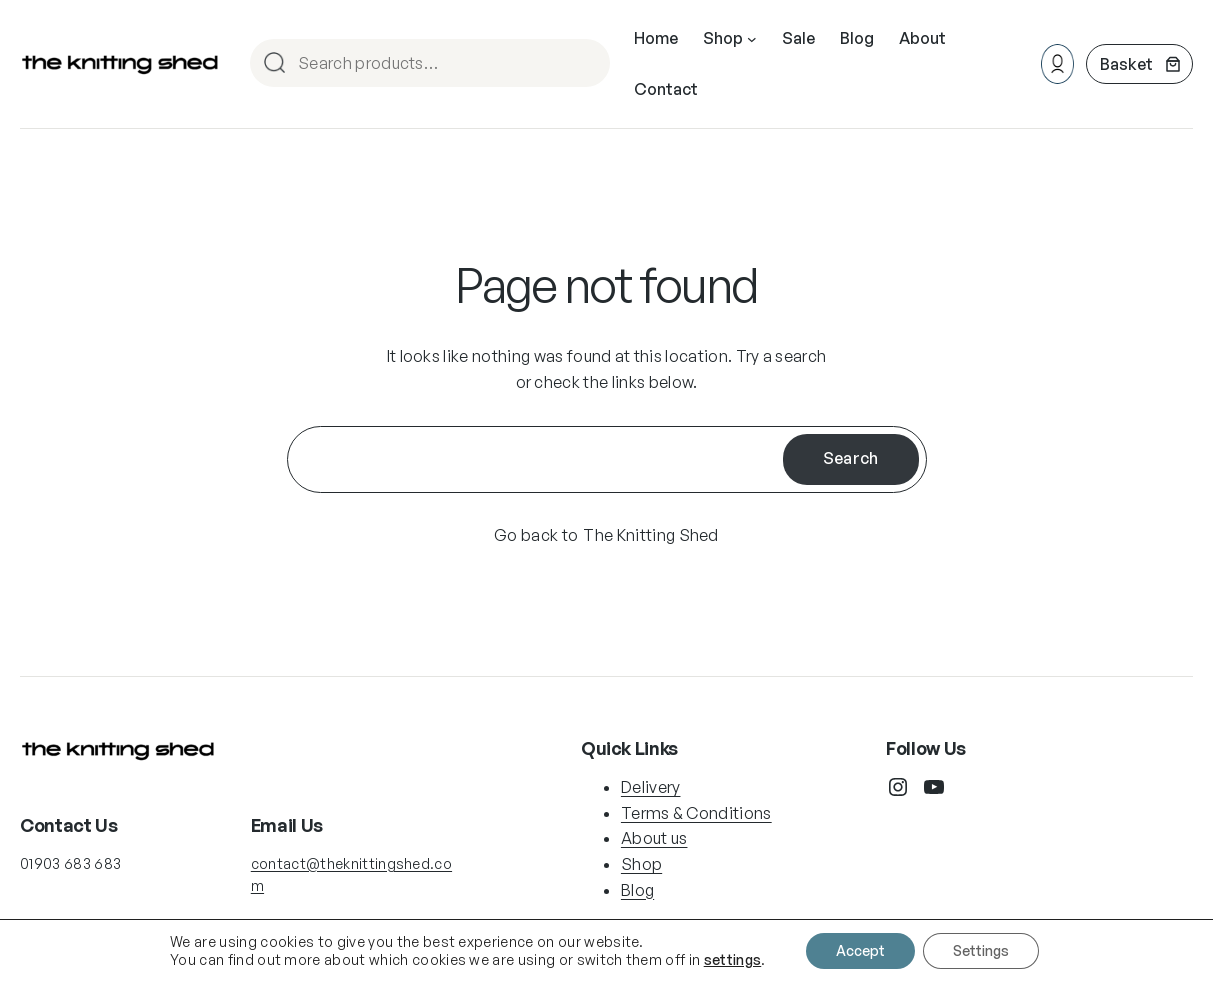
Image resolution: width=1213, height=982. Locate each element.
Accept (860, 950)
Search (586, 64)
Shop (641, 864)
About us (654, 838)
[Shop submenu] (752, 39)
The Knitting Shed (650, 535)
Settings (981, 950)
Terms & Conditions (696, 813)
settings (733, 959)
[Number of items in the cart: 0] (1139, 64)
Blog (637, 890)
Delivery (651, 787)
